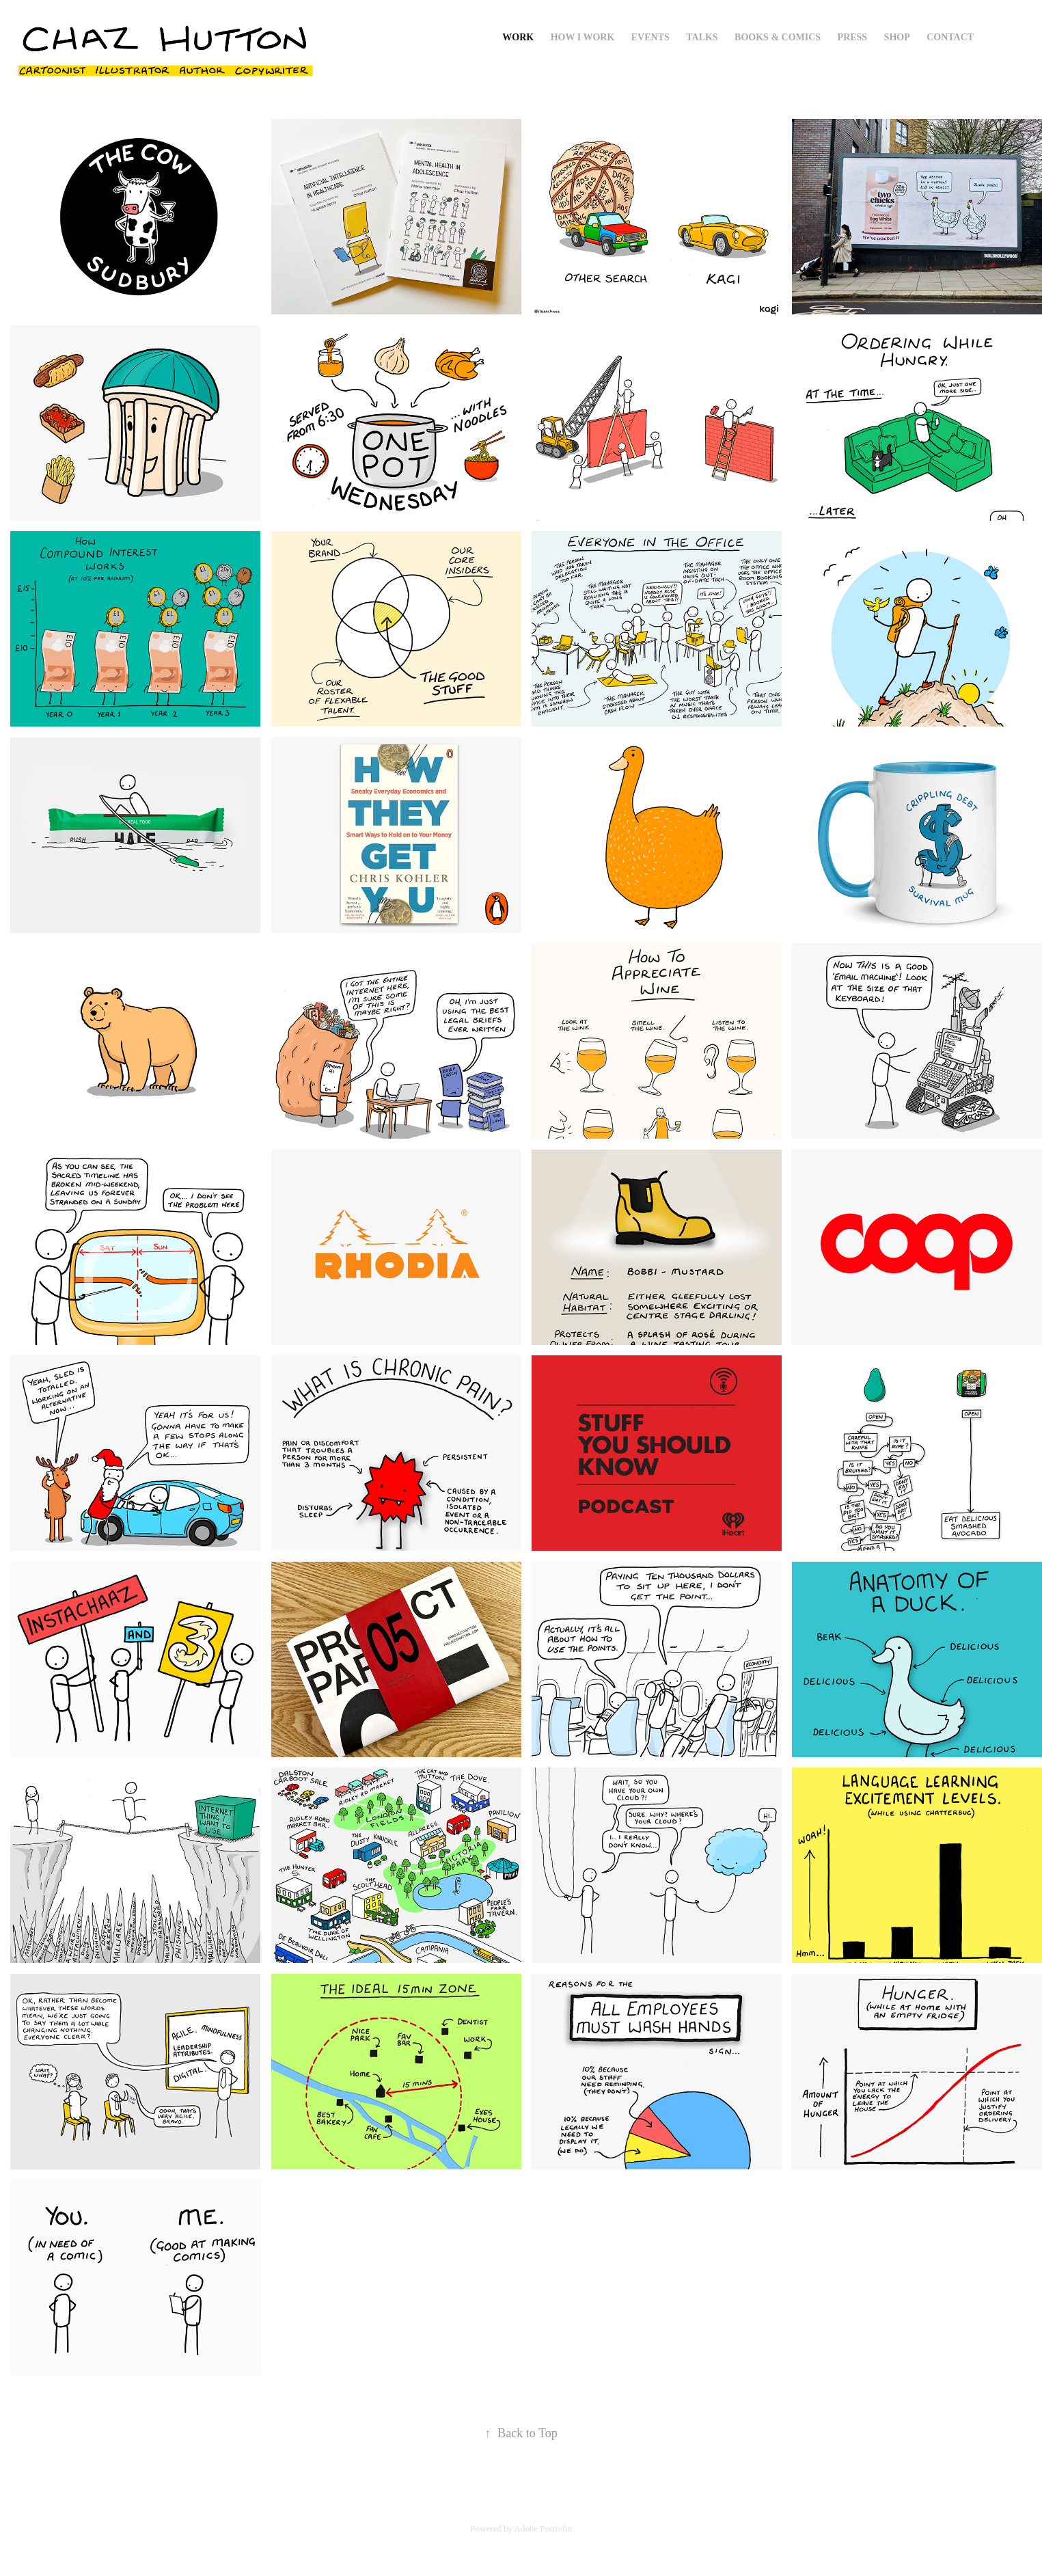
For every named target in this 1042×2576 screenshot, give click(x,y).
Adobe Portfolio (543, 2528)
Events (650, 37)
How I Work (583, 37)
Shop (897, 37)
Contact (950, 37)
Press (853, 37)
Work (518, 37)
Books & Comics (778, 37)
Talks (701, 37)
